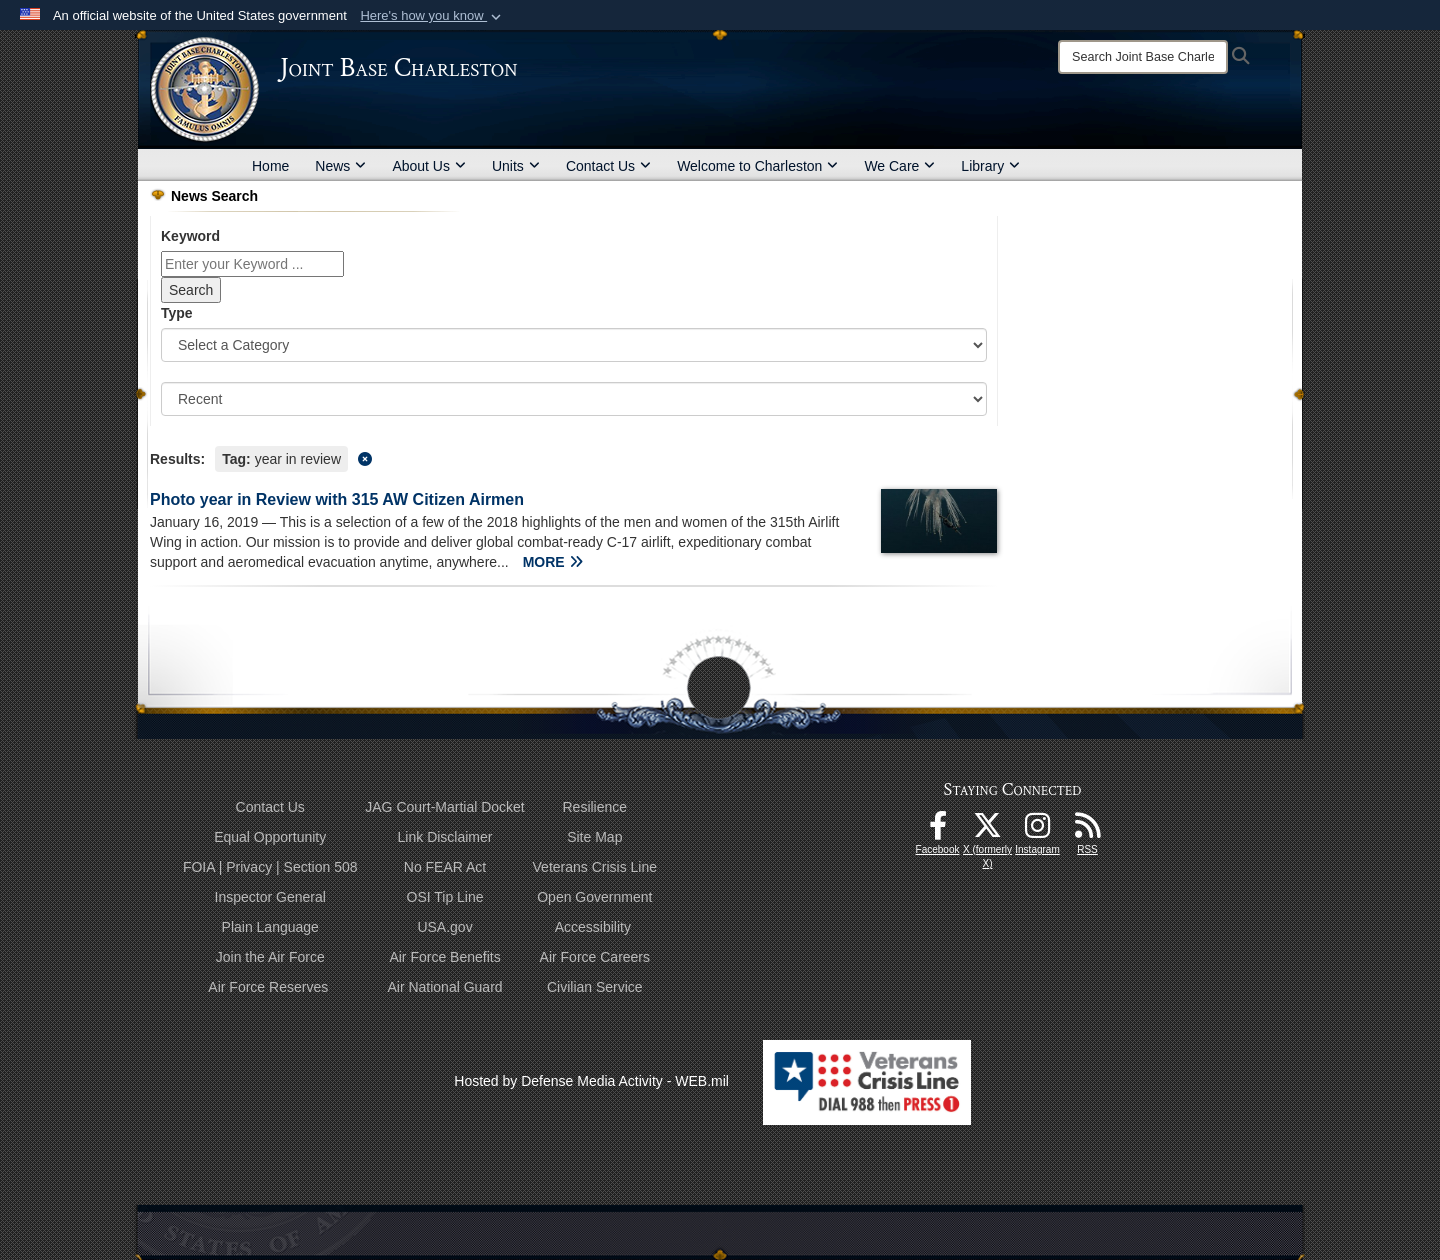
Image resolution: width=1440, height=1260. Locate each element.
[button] (432, 16)
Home (270, 166)
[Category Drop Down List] (574, 345)
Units (516, 166)
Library (990, 166)
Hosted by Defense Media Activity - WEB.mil (591, 1081)
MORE (553, 562)
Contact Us (608, 166)
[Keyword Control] (252, 264)
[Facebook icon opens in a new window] (938, 831)
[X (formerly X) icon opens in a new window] (988, 831)
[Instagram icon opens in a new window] (1038, 831)
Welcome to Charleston (757, 166)
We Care (899, 166)
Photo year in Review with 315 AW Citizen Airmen (337, 499)
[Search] (1143, 57)
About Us (429, 166)
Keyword (190, 236)
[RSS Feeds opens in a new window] (1088, 831)
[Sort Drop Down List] (574, 399)
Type (177, 313)
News (340, 166)
